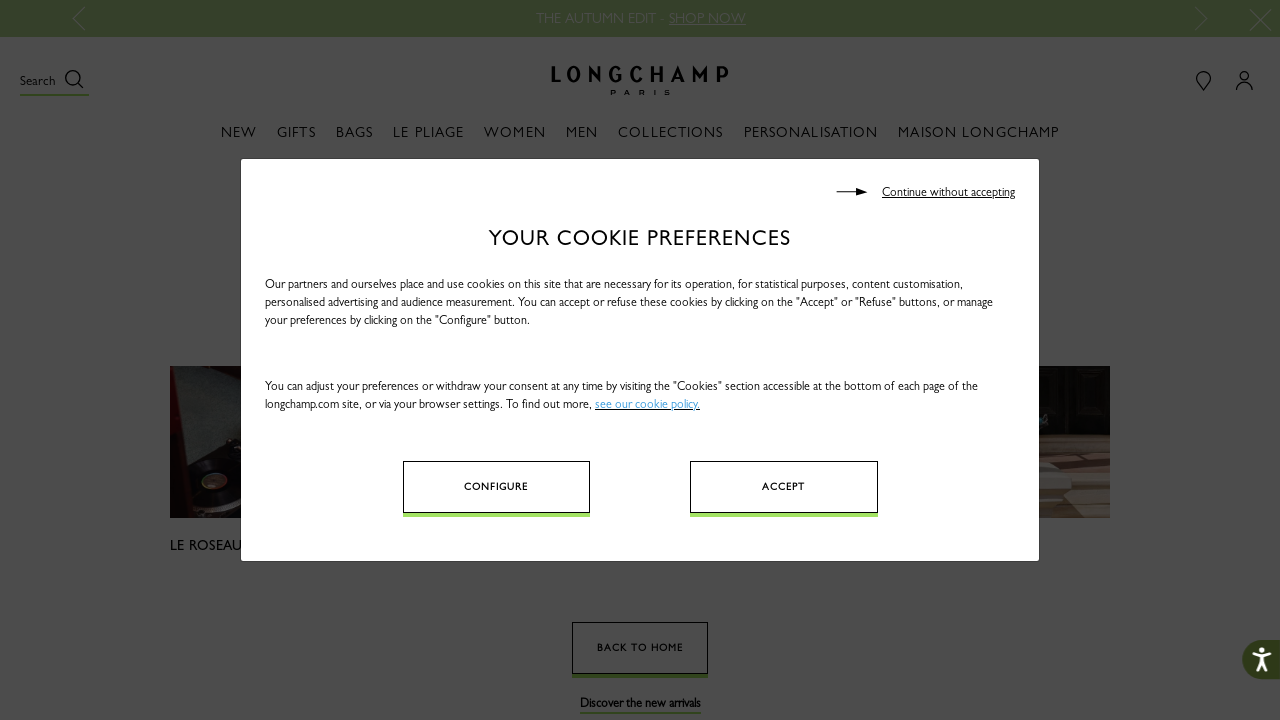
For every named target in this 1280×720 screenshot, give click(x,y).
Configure (496, 486)
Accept (783, 486)
